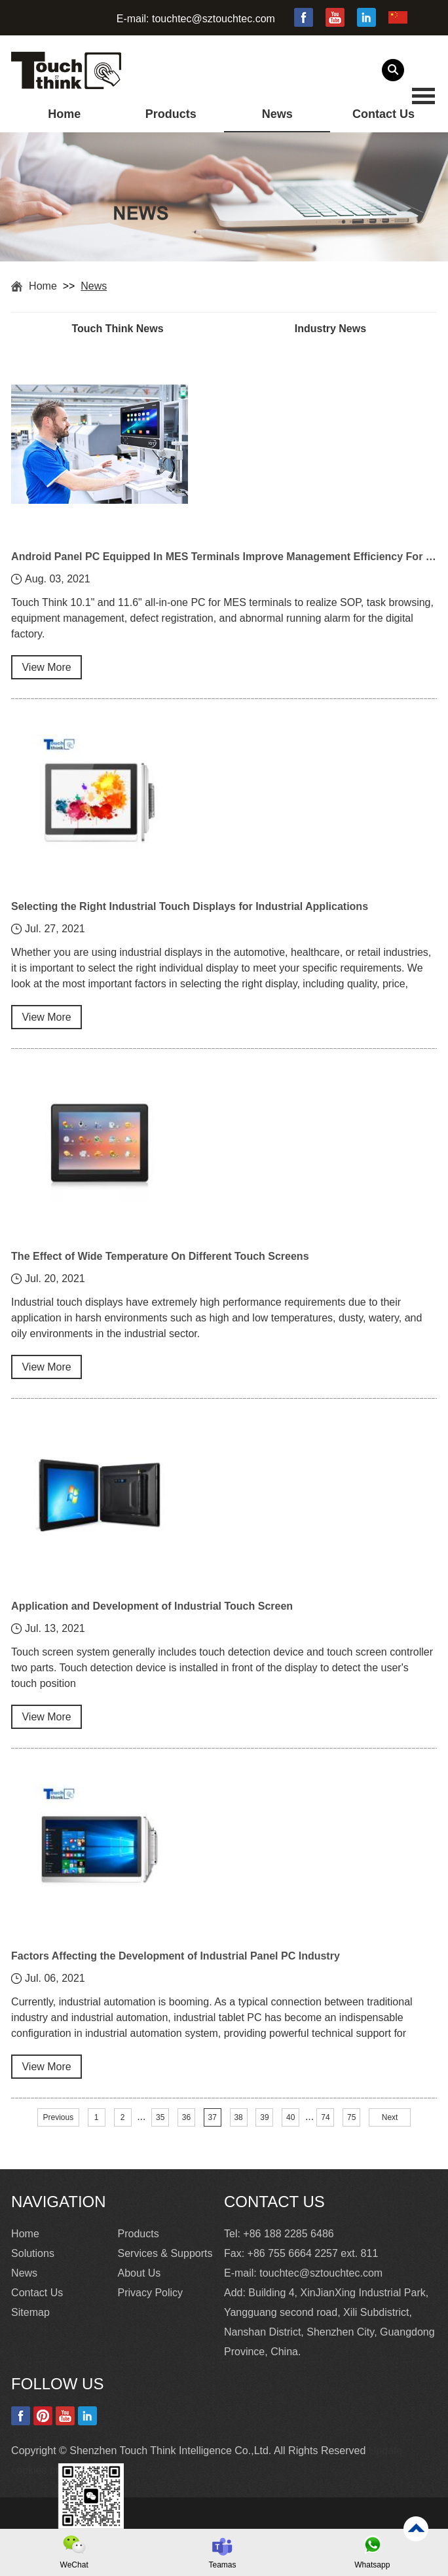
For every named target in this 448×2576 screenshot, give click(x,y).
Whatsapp (372, 2564)
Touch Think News (117, 328)
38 (238, 2117)
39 (264, 2117)
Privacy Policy (150, 2292)
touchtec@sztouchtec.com (213, 18)
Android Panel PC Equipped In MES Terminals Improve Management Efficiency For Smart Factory (224, 556)
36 (186, 2117)
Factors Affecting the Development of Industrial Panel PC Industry (175, 1955)
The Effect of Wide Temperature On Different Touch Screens (159, 1256)
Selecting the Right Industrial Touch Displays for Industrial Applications (189, 906)
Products (170, 114)
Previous (58, 2117)
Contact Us (383, 114)
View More (46, 667)
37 (212, 2117)
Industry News (330, 328)
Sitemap (30, 2312)
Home (64, 114)
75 (351, 2117)
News (277, 114)
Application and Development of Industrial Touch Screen (152, 1606)
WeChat (74, 2564)
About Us (139, 2273)
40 (290, 2117)
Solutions (32, 2253)
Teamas (222, 2564)
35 (160, 2117)
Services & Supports (165, 2253)
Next (390, 2117)
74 (325, 2117)
